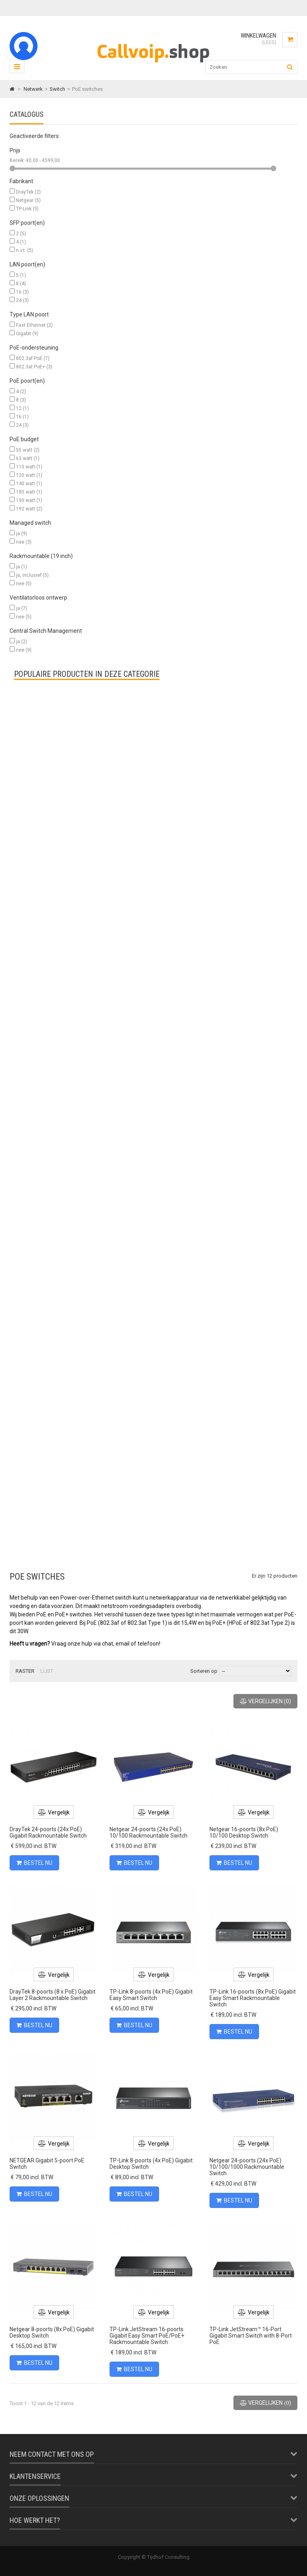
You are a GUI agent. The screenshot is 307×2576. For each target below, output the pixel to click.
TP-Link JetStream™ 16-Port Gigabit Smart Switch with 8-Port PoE (250, 2335)
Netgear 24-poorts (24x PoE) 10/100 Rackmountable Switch (148, 1832)
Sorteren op (203, 1671)
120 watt (29, 475)
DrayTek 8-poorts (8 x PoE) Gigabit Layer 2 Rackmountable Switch (53, 1994)
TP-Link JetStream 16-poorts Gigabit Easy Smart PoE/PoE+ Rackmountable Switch (147, 2335)
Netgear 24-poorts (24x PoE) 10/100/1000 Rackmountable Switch (246, 2166)
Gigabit (27, 333)
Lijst (46, 1671)
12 (22, 408)
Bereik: (18, 160)
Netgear (28, 200)
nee (24, 542)
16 (22, 292)
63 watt (28, 458)
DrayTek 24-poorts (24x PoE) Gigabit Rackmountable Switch (48, 1832)
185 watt (29, 492)
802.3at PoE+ (34, 367)
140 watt (29, 483)
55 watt (28, 450)
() (265, 1701)
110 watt (29, 467)
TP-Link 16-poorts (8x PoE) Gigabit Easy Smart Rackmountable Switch (252, 1998)
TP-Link (27, 209)
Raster (25, 1671)
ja (21, 533)
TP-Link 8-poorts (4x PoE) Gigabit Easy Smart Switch (151, 1994)
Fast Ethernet (34, 325)
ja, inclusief (32, 575)
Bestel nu (34, 1863)
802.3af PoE (33, 358)
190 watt (29, 500)
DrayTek (28, 192)
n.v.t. (24, 250)
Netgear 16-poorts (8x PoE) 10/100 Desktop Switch (243, 1832)
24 (22, 300)
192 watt (29, 509)
